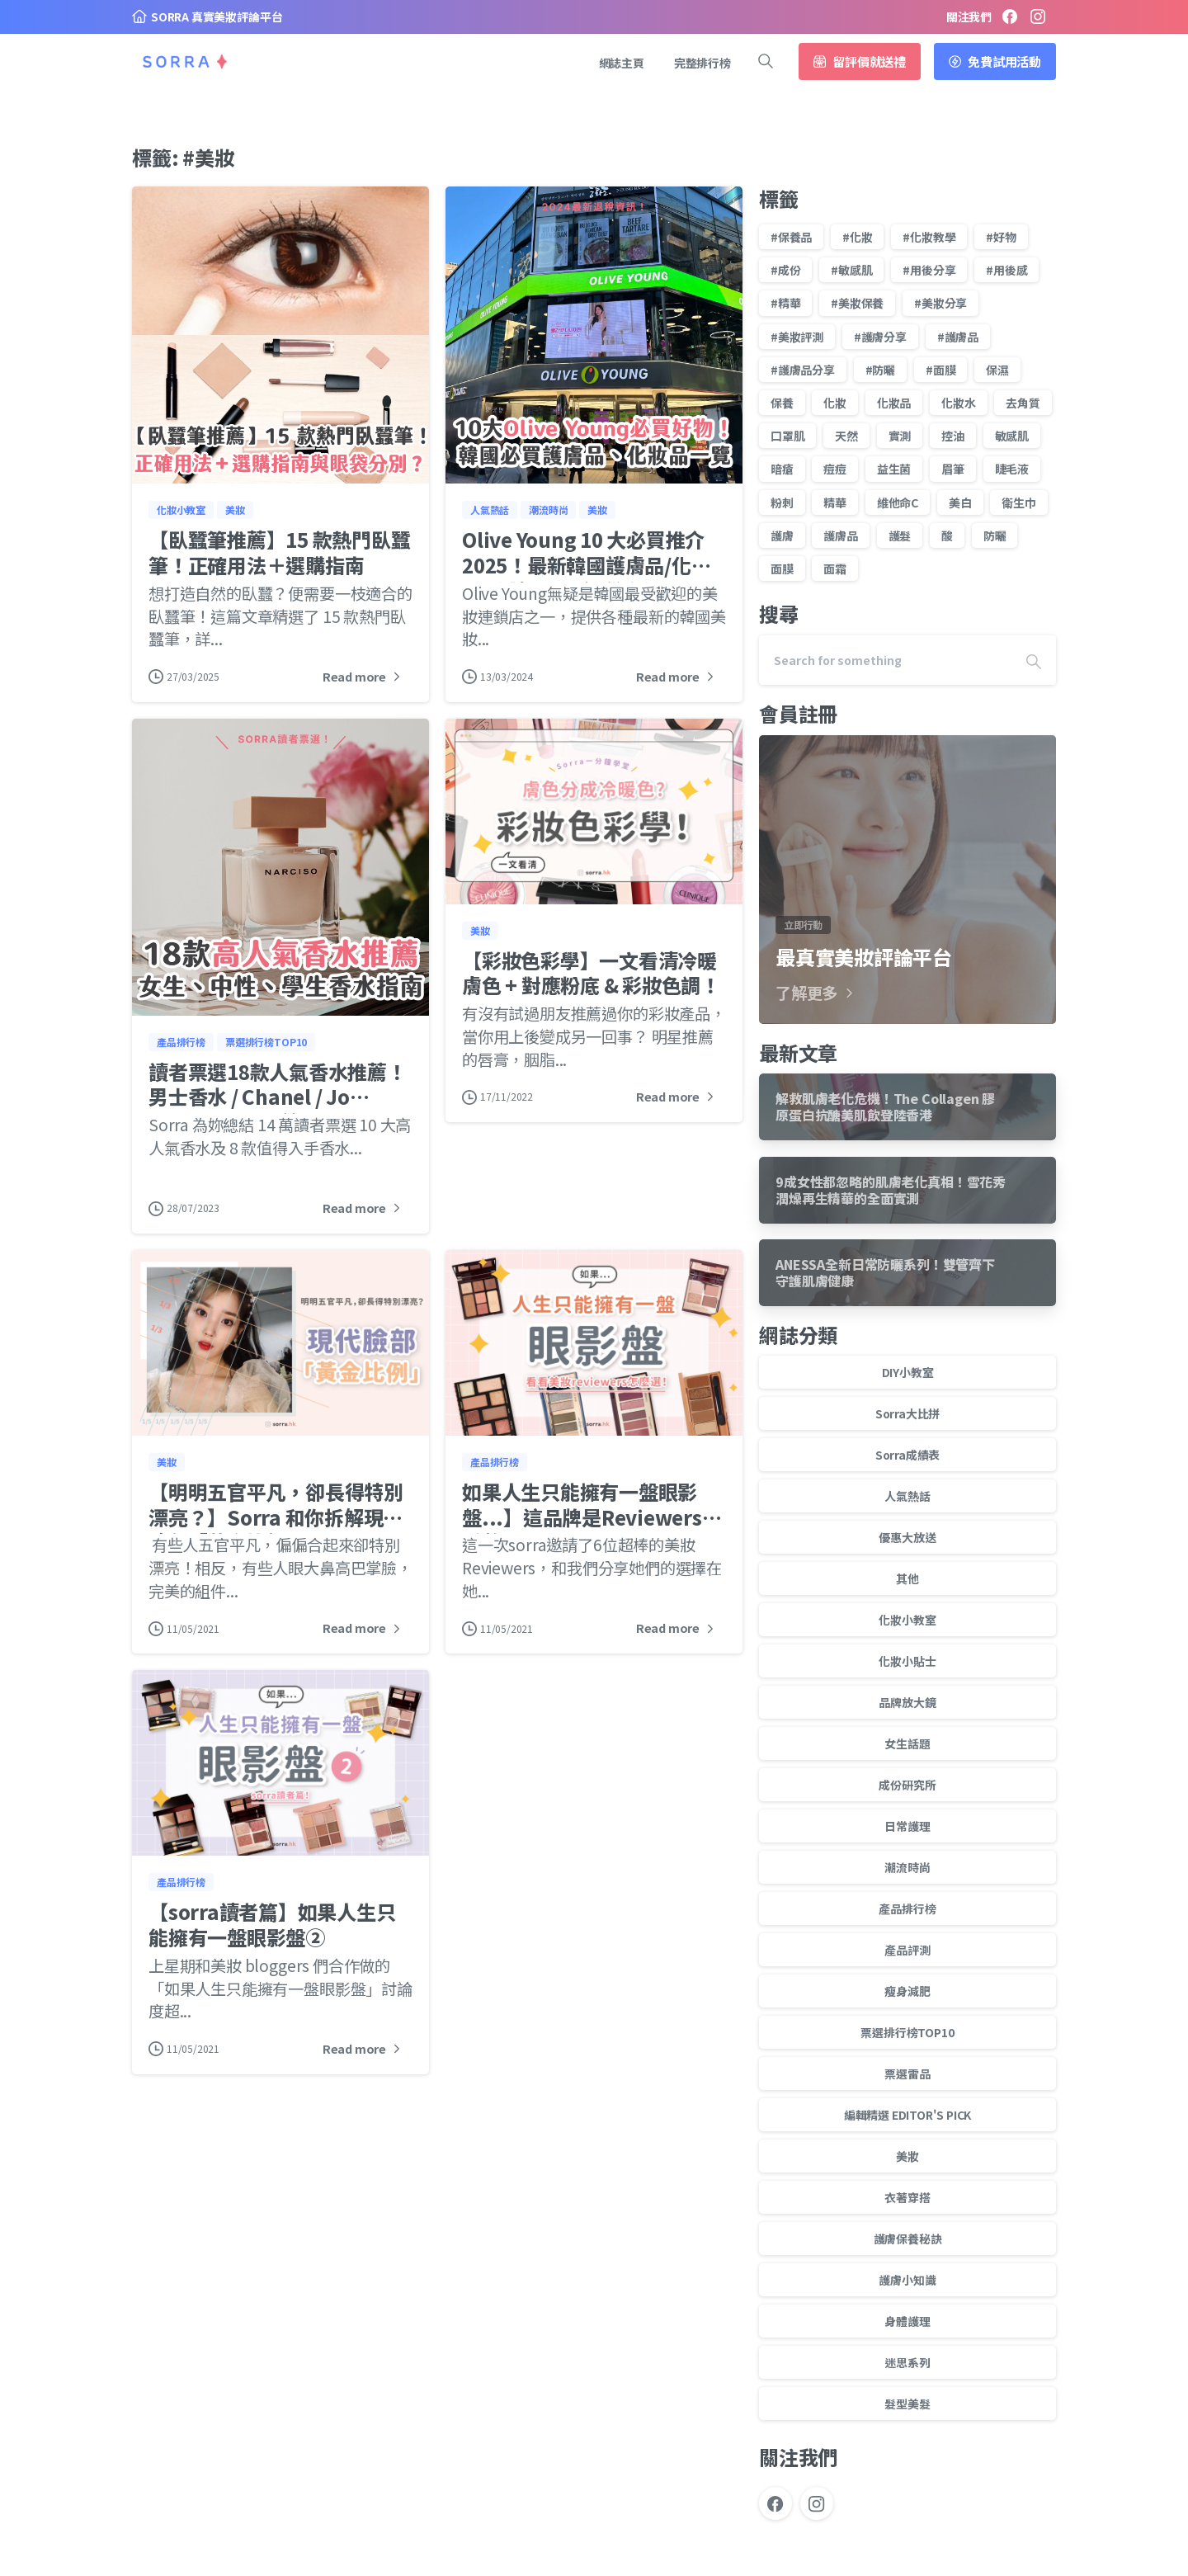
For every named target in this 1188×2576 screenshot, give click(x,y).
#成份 (785, 270)
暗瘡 (782, 468)
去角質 (1023, 402)
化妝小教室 (907, 1619)
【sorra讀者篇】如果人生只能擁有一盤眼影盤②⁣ (271, 1934)
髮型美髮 (907, 2403)
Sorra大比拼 (907, 1413)
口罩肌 (787, 435)
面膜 (782, 568)
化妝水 (958, 402)
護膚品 (840, 535)
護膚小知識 (907, 2280)
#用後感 (1006, 270)
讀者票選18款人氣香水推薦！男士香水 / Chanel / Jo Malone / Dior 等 (277, 1106)
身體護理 (907, 2321)
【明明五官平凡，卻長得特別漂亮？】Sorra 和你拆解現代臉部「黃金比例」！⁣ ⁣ (275, 1526)
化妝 (834, 402)
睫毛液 (1012, 468)
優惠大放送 (907, 1537)
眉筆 (952, 468)
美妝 (907, 2156)
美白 (960, 502)
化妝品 (894, 402)
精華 (834, 502)
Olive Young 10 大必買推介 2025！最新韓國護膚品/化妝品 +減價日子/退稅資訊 (586, 564)
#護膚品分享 (803, 369)
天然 (846, 435)
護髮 (900, 535)
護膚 (782, 535)
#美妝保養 (857, 303)
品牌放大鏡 (907, 1702)
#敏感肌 (851, 270)
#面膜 (940, 369)
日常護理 (907, 1826)
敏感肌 (1012, 435)
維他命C (897, 502)
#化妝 (857, 237)
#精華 (785, 303)
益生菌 (894, 468)
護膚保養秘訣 (908, 2238)
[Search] (885, 660)
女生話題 (907, 1743)
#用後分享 (929, 270)
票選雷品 (907, 2073)
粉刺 (782, 502)
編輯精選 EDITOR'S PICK (908, 2115)
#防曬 (880, 369)
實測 (900, 435)
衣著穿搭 (907, 2197)
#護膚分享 (880, 336)
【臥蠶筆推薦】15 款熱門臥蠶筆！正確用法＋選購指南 (279, 552)
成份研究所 (907, 1784)
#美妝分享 (940, 303)
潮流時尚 (907, 1867)
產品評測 (907, 1949)
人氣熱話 (907, 1496)
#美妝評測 (797, 336)
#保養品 (791, 237)
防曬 (994, 535)
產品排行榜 (907, 1908)
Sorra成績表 (907, 1454)
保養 (782, 402)
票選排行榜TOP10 (907, 2032)
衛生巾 (1018, 502)
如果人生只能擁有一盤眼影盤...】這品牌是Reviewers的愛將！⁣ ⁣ (591, 1526)
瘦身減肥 (907, 1991)
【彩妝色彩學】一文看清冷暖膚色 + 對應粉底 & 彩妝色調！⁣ (591, 982)
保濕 (997, 369)
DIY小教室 (908, 1372)
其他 (907, 1578)
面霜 (834, 568)
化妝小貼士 (907, 1661)
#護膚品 (957, 336)
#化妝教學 (929, 237)
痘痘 (834, 468)
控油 (952, 435)
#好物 (1001, 237)
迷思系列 (907, 2362)
